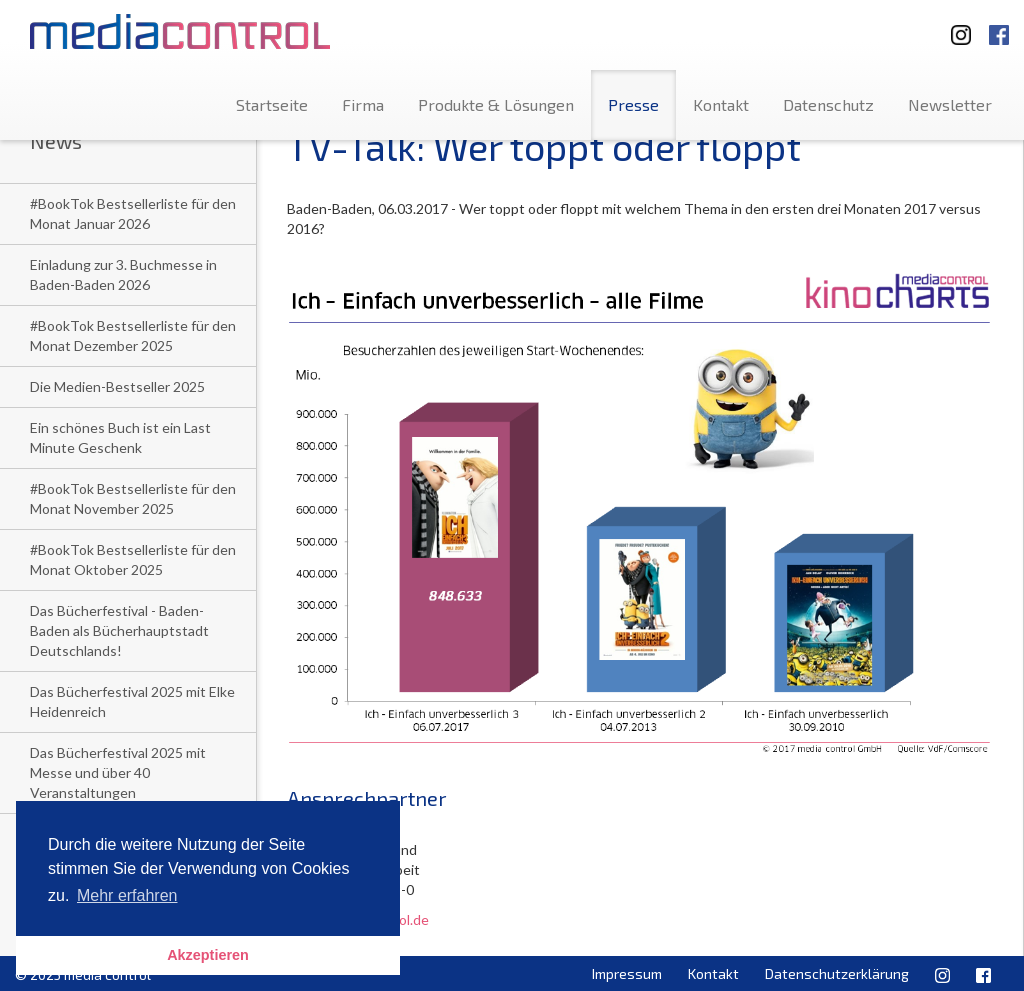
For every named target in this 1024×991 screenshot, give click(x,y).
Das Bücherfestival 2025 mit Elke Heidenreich (132, 701)
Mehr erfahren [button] (127, 895)
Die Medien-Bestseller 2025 (117, 386)
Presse (633, 104)
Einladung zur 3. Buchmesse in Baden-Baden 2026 (123, 274)
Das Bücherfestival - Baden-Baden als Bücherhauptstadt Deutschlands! (119, 630)
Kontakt (721, 104)
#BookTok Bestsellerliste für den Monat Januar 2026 (133, 213)
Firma (363, 104)
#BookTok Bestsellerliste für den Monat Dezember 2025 (133, 335)
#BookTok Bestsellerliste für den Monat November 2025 (133, 498)
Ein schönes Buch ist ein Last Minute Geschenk (120, 437)
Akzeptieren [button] (208, 955)
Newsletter (950, 104)
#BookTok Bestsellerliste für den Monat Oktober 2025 (133, 559)
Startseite (272, 104)
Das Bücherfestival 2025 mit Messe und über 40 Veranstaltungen (118, 772)
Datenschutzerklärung (837, 973)
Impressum (627, 973)
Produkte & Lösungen (496, 104)
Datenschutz (828, 104)
